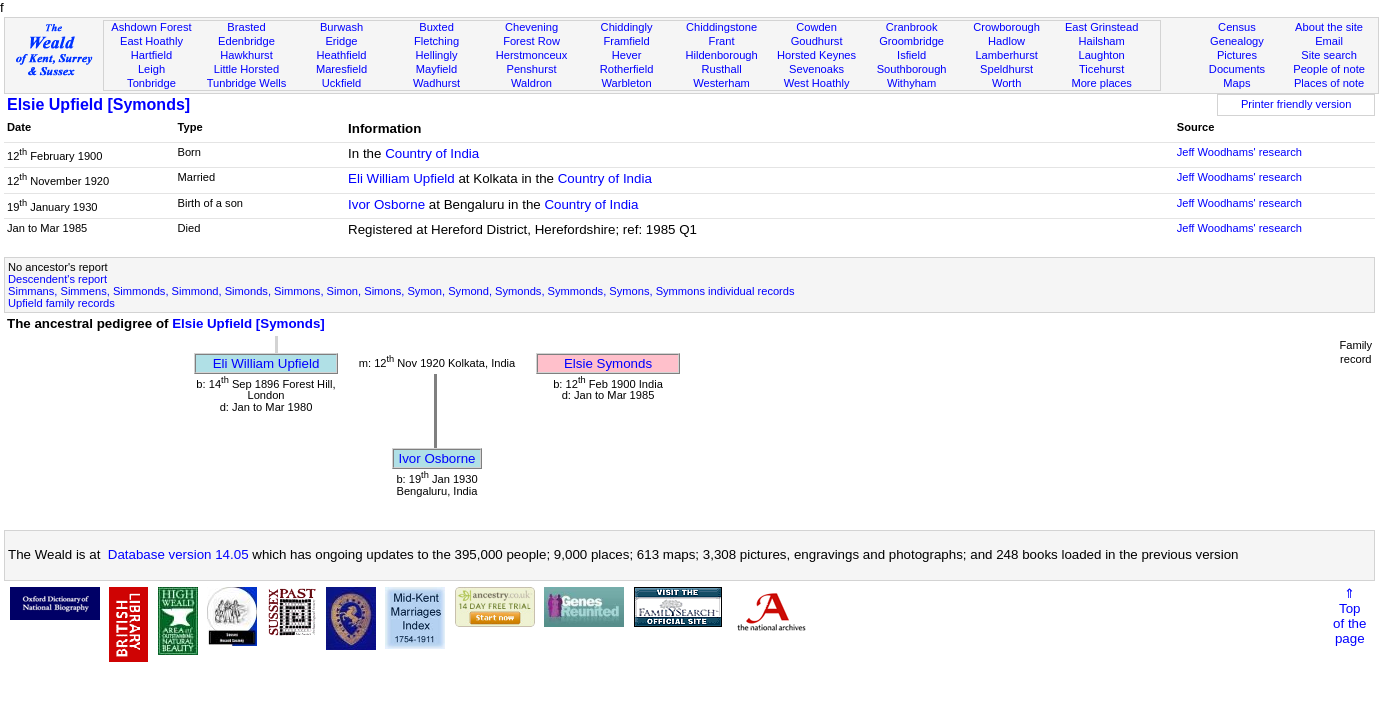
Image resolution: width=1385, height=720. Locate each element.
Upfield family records (61, 303)
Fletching (436, 41)
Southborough (912, 69)
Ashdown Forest (151, 27)
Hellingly (437, 55)
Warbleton (626, 83)
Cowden (816, 27)
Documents (1237, 69)
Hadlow (1006, 41)
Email (1329, 41)
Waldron (531, 83)
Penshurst (532, 69)
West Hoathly (817, 83)
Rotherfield (627, 69)
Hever (627, 55)
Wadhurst (436, 83)
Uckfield (342, 83)
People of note (1329, 69)
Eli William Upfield (401, 178)
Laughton (1101, 55)
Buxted (436, 27)
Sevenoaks (816, 69)
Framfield (626, 41)
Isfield (911, 55)
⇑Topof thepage (1349, 616)
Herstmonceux (532, 55)
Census (1237, 27)
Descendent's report (57, 279)
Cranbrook (912, 27)
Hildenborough (721, 55)
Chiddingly (627, 27)
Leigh (151, 69)
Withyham (911, 83)
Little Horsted (246, 69)
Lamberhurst (1006, 55)
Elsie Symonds (608, 363)
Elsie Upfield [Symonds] (98, 104)
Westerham (721, 83)
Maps (1236, 83)
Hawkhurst (246, 55)
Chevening (531, 27)
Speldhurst (1006, 69)
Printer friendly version (1296, 104)
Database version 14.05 (178, 554)
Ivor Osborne (386, 204)
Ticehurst (1101, 69)
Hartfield (151, 55)
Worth (1006, 83)
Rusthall (722, 69)
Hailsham (1101, 41)
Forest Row (531, 41)
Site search (1329, 55)
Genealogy (1237, 41)
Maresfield (341, 69)
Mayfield (436, 69)
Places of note (1329, 83)
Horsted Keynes (816, 55)
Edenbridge (246, 41)
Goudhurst (817, 41)
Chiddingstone (721, 27)
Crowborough (1006, 27)
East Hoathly (151, 41)
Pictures (1237, 55)
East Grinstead (1101, 27)
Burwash (341, 27)
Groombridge (911, 41)
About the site (1329, 27)
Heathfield (341, 55)
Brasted (246, 27)
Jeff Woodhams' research (1239, 152)
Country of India (432, 153)
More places (1101, 83)
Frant (722, 41)
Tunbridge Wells (247, 83)
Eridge (341, 41)
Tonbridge (151, 83)
